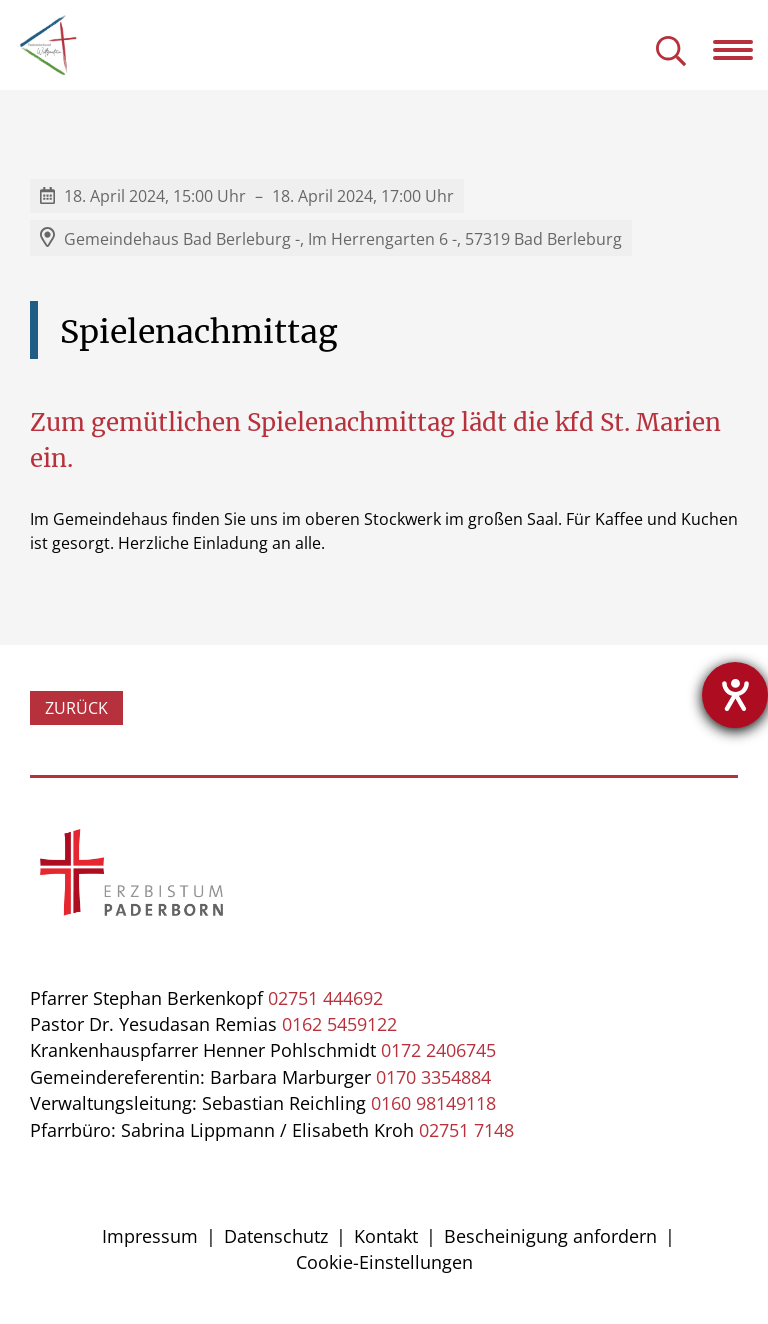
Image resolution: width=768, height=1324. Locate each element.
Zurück (76, 708)
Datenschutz (276, 1236)
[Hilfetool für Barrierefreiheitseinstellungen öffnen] (735, 695)
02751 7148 (466, 1130)
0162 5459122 (339, 1024)
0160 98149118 (433, 1103)
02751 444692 (325, 998)
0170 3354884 (433, 1077)
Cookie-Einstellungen (384, 1262)
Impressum (150, 1236)
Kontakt (386, 1236)
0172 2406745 (438, 1050)
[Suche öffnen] (671, 52)
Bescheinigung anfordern (550, 1236)
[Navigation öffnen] (740, 50)
